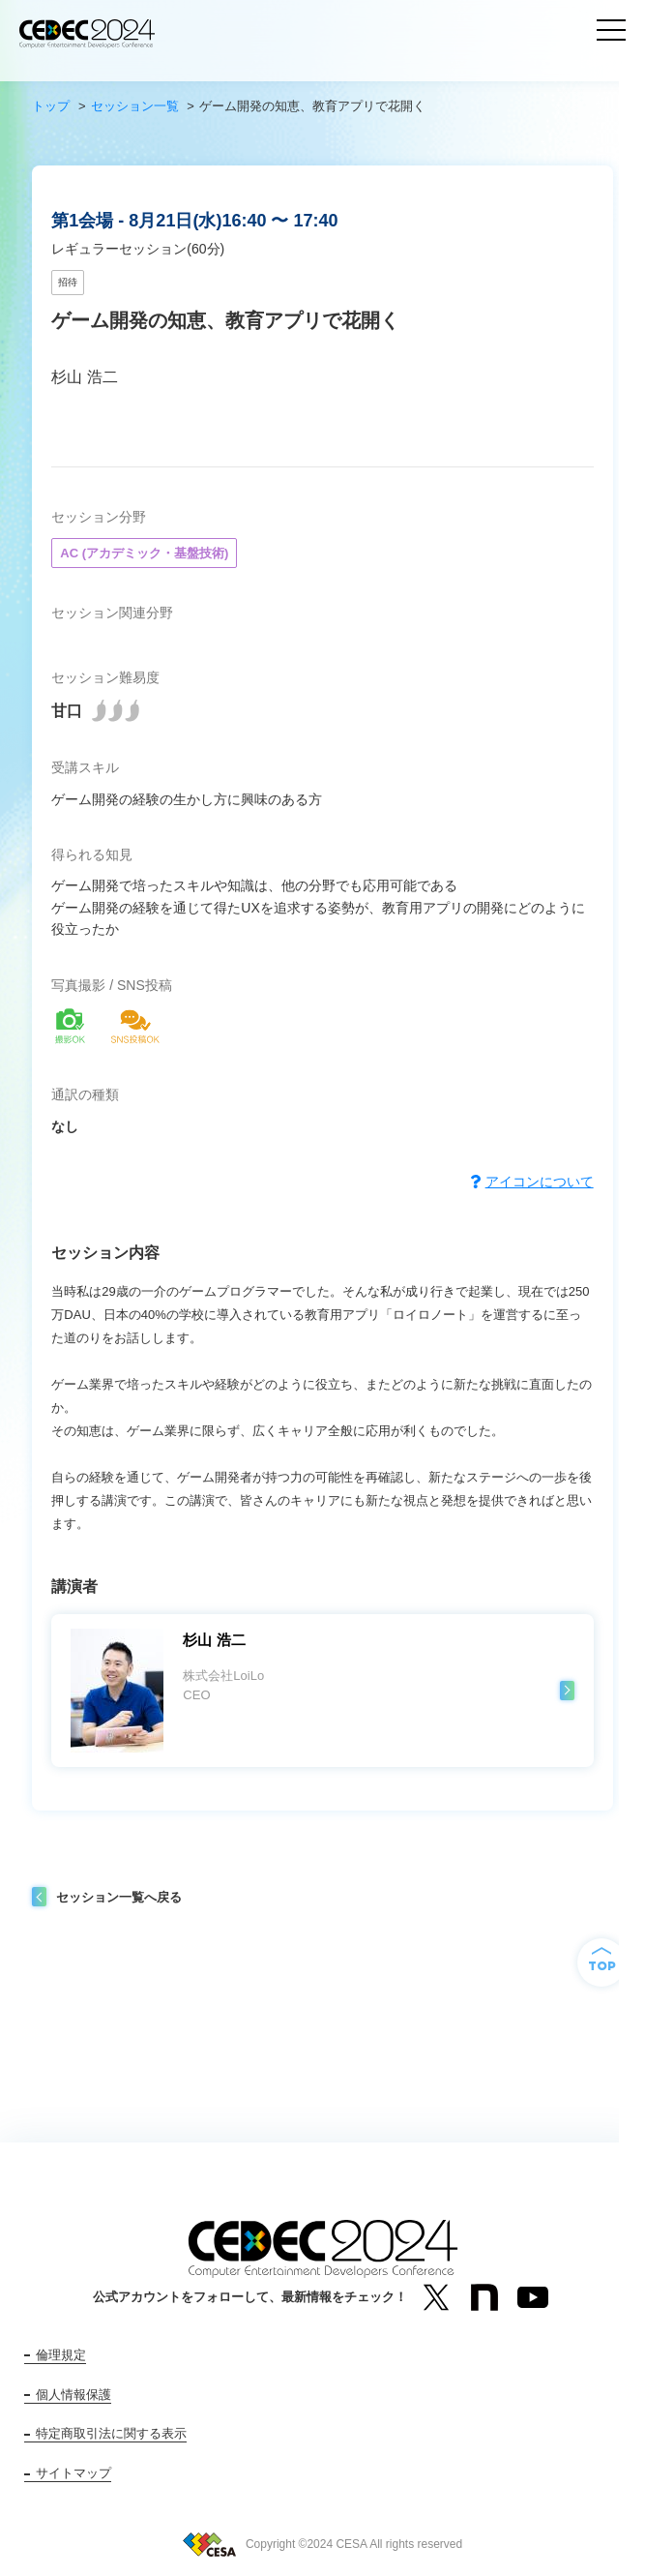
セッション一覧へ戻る (119, 1897)
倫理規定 (61, 2355)
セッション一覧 (135, 106)
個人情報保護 (73, 2394)
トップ (51, 106)
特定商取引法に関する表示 (111, 2433)
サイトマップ (73, 2473)
